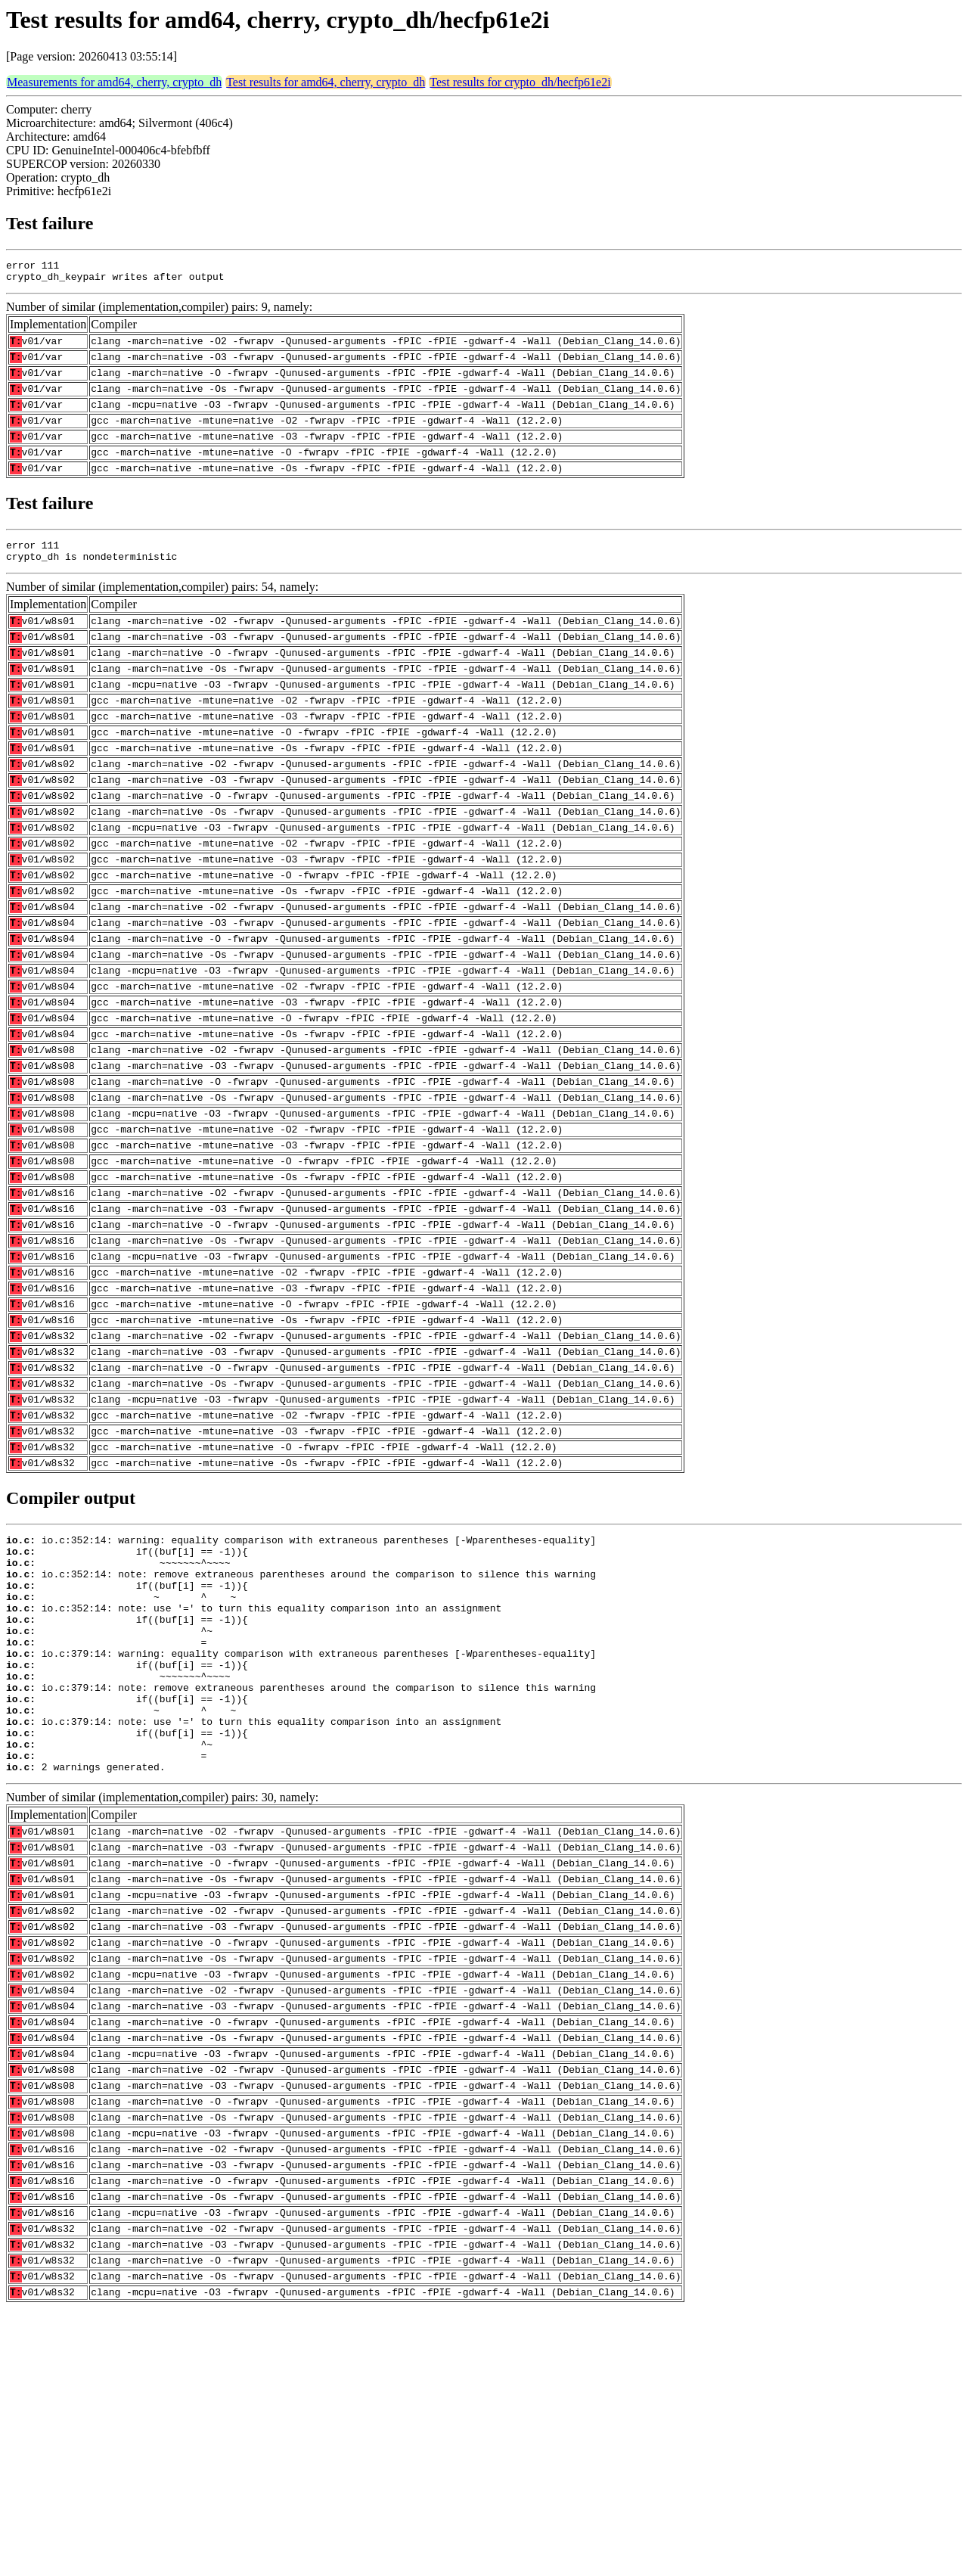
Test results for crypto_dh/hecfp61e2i (520, 82)
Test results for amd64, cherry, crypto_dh (325, 82)
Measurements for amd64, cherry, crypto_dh (114, 82)
